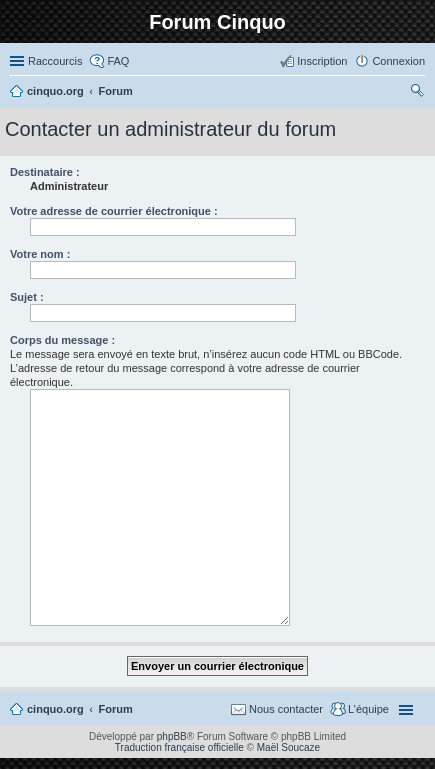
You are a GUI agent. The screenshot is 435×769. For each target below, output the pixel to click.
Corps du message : (62, 340)
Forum (116, 709)
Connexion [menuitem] (398, 61)
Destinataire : (45, 172)
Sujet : (27, 297)
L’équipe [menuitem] (368, 709)
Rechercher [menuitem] (417, 93)
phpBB (172, 736)
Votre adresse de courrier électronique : (114, 211)
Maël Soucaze (288, 747)
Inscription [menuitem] (322, 61)
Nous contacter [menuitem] (286, 709)
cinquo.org (55, 709)
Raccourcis (55, 61)
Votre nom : (40, 254)
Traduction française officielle (179, 747)
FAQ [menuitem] (118, 61)
